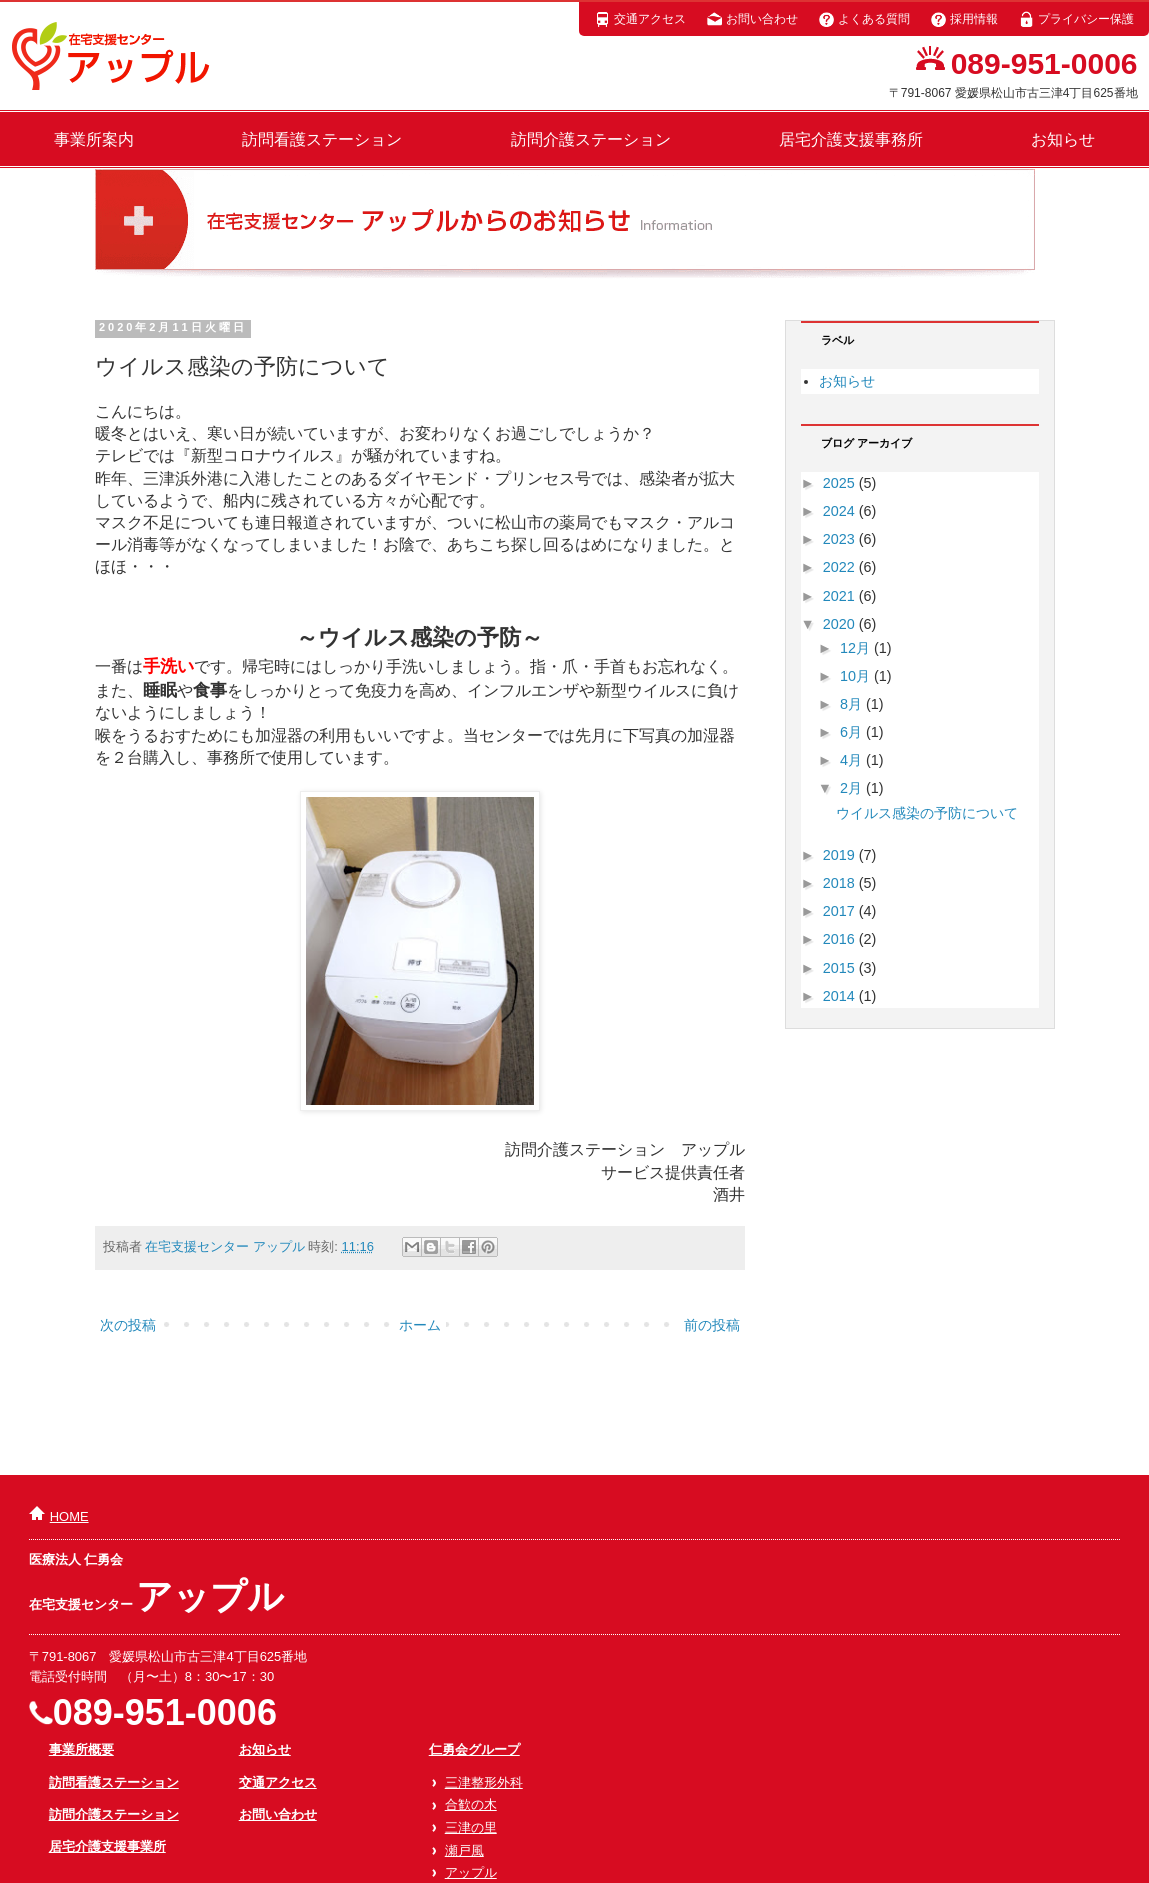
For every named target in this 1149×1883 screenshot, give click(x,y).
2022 (841, 567)
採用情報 (964, 19)
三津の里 (471, 1827)
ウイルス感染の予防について (927, 813)
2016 (841, 939)
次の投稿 (128, 1325)
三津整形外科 (484, 1782)
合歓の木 (471, 1804)
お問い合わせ (752, 19)
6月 (853, 732)
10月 (857, 676)
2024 (841, 511)
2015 (841, 968)
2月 (853, 788)
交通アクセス (640, 19)
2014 (841, 996)
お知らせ (1063, 139)
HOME (69, 1516)
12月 (857, 648)
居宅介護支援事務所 (851, 139)
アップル (471, 1872)
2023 (841, 539)
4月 (853, 760)
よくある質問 (864, 19)
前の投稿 (712, 1325)
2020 (841, 624)
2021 (841, 596)
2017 (841, 911)
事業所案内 (94, 139)
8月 (853, 704)
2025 (841, 483)
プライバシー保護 (1076, 19)
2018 (841, 883)
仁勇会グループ (474, 1749)
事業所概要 (81, 1749)
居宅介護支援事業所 (107, 1846)
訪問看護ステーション (322, 139)
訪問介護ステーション (591, 139)
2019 (841, 855)
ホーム (420, 1325)
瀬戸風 (464, 1850)
